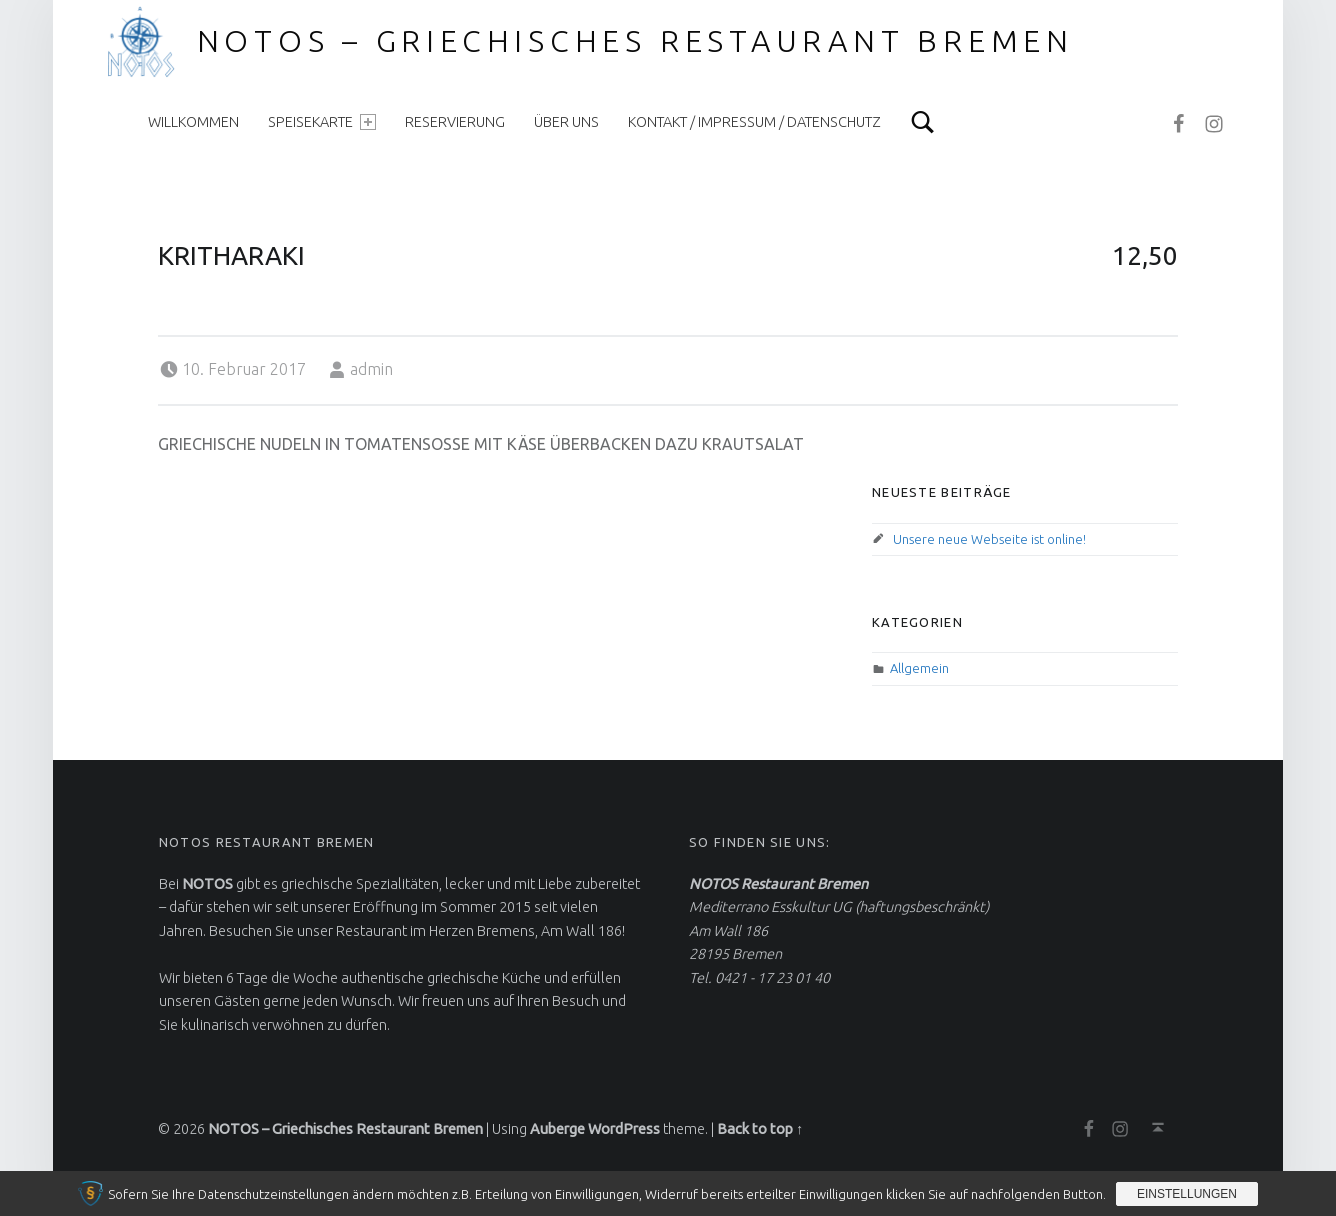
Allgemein (919, 668)
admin (371, 369)
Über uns (566, 122)
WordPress (624, 1129)
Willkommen (193, 122)
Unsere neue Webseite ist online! (989, 539)
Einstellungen (1187, 1194)
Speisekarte (322, 122)
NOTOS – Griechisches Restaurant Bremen (636, 41)
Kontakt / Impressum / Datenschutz (754, 122)
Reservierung (455, 122)
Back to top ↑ (760, 1129)
